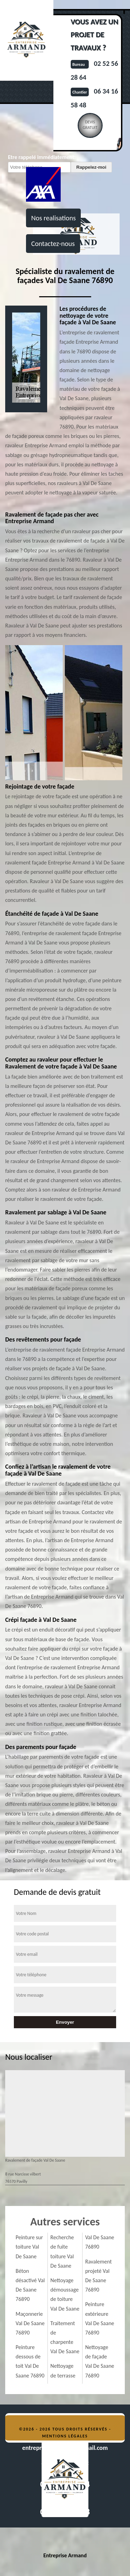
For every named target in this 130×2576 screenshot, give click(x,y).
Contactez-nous (53, 243)
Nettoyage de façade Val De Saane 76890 (99, 2361)
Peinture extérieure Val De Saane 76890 (99, 2318)
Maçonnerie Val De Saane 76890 (30, 2323)
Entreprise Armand (65, 2555)
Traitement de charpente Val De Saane (64, 2337)
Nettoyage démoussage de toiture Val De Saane (64, 2294)
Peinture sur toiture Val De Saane (29, 2246)
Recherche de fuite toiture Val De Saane (62, 2251)
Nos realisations (53, 218)
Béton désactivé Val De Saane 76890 (30, 2285)
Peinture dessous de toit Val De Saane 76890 (30, 2361)
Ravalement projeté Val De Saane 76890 (98, 2275)
